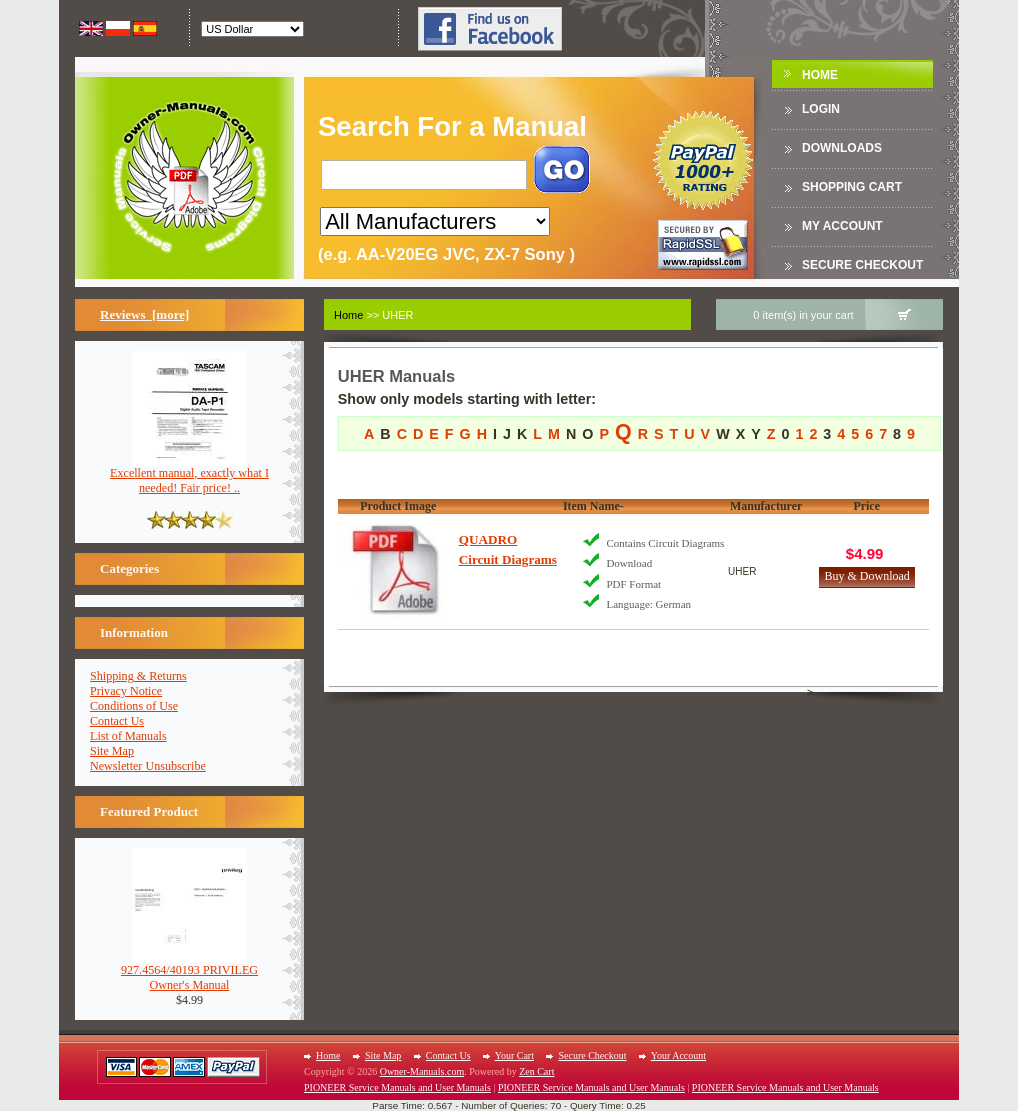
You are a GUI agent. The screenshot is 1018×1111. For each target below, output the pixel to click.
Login (821, 109)
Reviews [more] (144, 314)
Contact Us (117, 721)
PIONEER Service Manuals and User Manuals (397, 1087)
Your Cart (514, 1055)
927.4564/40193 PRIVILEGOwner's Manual (189, 972)
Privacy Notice (126, 691)
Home (820, 75)
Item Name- (593, 506)
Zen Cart (536, 1071)
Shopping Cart (852, 187)
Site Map (112, 751)
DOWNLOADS (842, 148)
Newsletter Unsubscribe (148, 766)
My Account (842, 226)
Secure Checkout (862, 265)
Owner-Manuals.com (422, 1071)
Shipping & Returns (138, 676)
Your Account (678, 1055)
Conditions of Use (134, 706)
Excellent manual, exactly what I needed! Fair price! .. (189, 475)
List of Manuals (128, 736)
